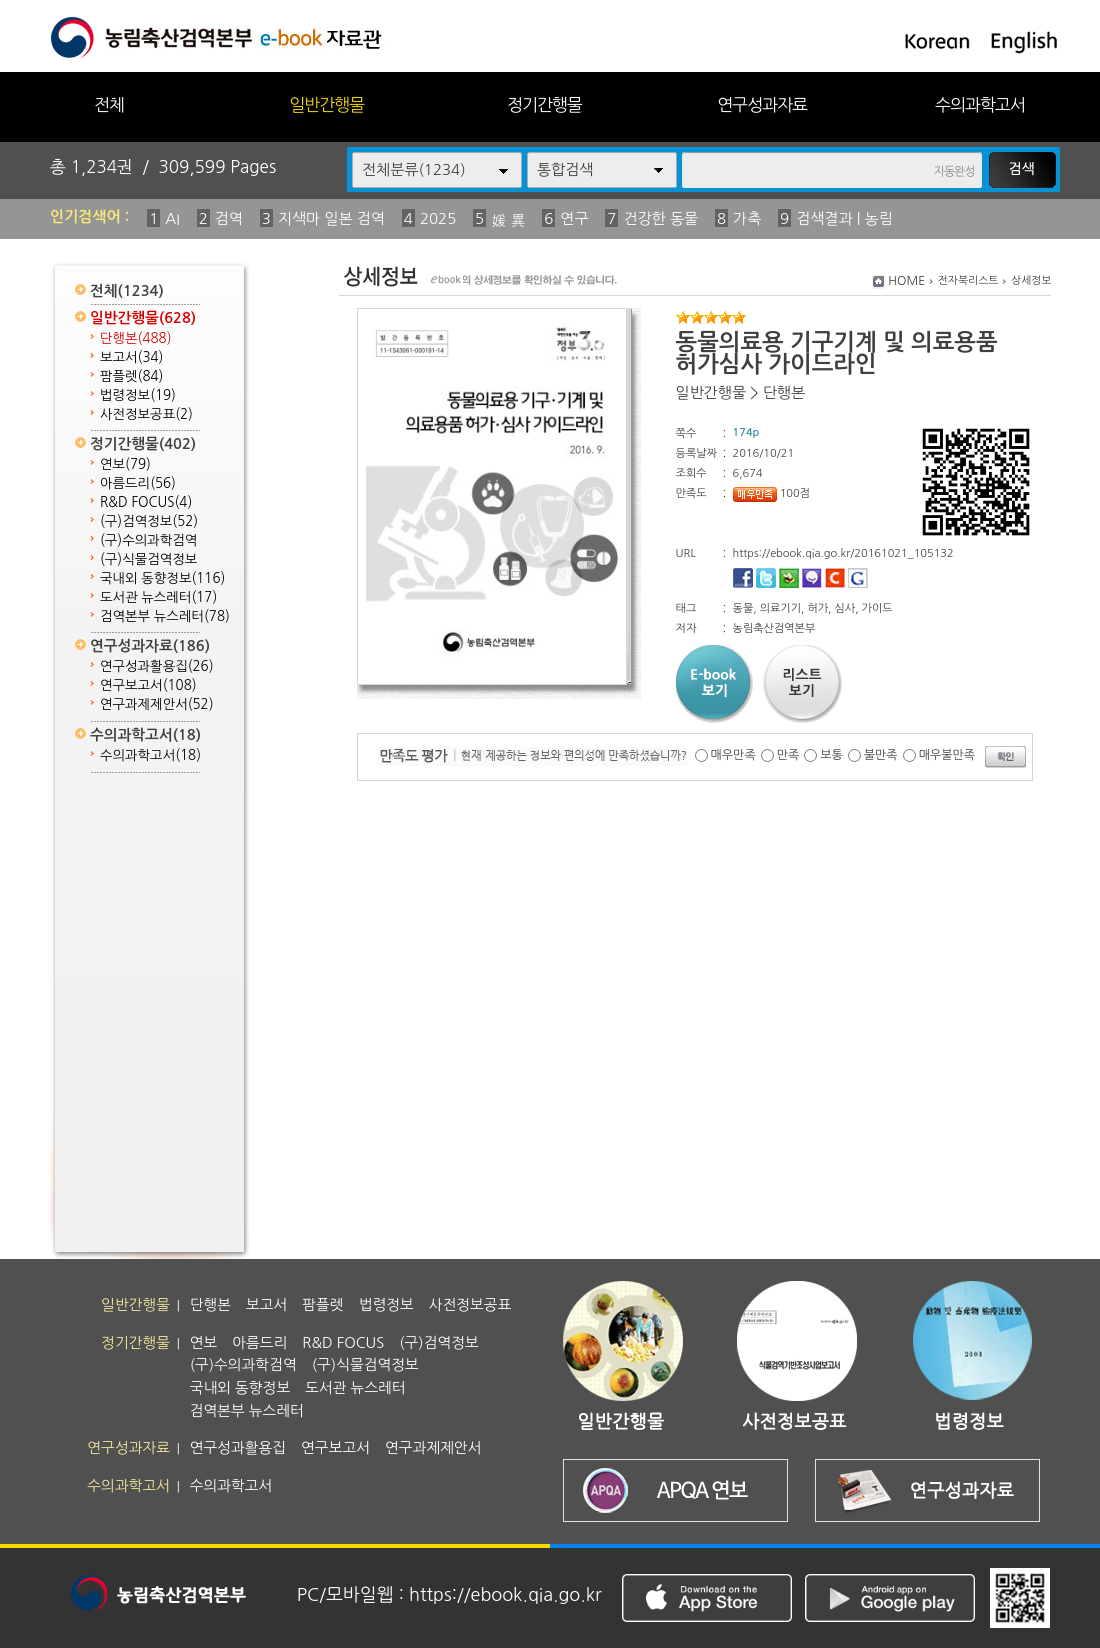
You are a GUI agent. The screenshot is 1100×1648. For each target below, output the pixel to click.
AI (172, 218)
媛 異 (508, 220)
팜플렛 (131, 376)
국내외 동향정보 (162, 578)
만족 (788, 755)
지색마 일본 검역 (331, 218)
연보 (125, 464)
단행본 (136, 338)
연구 (574, 218)
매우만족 (733, 755)
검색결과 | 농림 (844, 218)
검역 (229, 218)
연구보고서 (148, 685)
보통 (831, 755)
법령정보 (138, 395)
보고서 (131, 357)
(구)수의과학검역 (148, 540)
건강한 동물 (660, 218)
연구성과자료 (762, 104)
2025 (438, 218)
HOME (906, 281)
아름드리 (138, 483)
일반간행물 (326, 104)
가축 (747, 218)
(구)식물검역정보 (148, 559)
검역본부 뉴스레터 (165, 616)
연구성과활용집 (157, 666)
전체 (109, 104)
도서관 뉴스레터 (158, 597)
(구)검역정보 (149, 521)
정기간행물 (544, 104)
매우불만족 (947, 755)
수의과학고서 (980, 104)
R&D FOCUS (146, 502)
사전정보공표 (146, 414)
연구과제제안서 (157, 704)
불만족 (881, 755)
